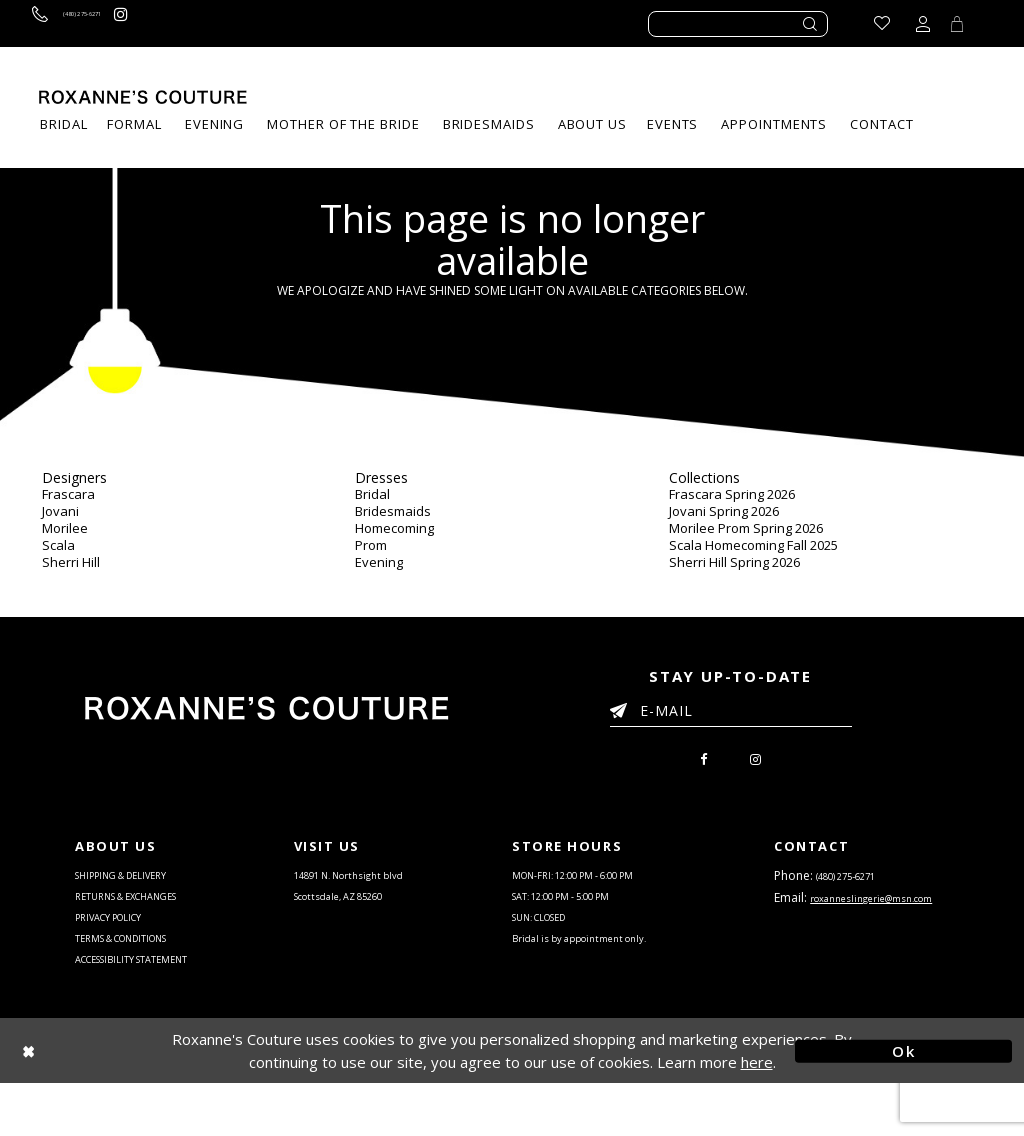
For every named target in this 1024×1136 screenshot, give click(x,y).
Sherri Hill (71, 562)
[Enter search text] (738, 24)
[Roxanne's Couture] (143, 97)
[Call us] (98, 23)
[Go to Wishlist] (869, 23)
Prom (371, 545)
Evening (379, 562)
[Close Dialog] (120, 1103)
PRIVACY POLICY (122, 947)
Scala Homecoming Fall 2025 (753, 545)
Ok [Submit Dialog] (903, 1103)
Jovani (60, 511)
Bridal (372, 494)
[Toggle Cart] (951, 23)
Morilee (65, 528)
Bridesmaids (393, 511)
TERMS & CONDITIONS (141, 977)
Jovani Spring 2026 (724, 511)
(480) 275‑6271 (858, 887)
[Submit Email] (622, 707)
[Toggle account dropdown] (910, 23)
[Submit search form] (811, 24)
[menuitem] (672, 124)
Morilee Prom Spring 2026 (746, 528)
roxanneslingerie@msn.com (859, 947)
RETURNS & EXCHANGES (147, 917)
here (757, 1114)
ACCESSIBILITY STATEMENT (154, 1007)
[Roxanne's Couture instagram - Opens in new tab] (191, 23)
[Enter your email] (731, 714)
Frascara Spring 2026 (732, 494)
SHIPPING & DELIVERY (139, 887)
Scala (58, 545)
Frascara (68, 494)
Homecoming (394, 528)
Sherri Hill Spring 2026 (734, 562)
